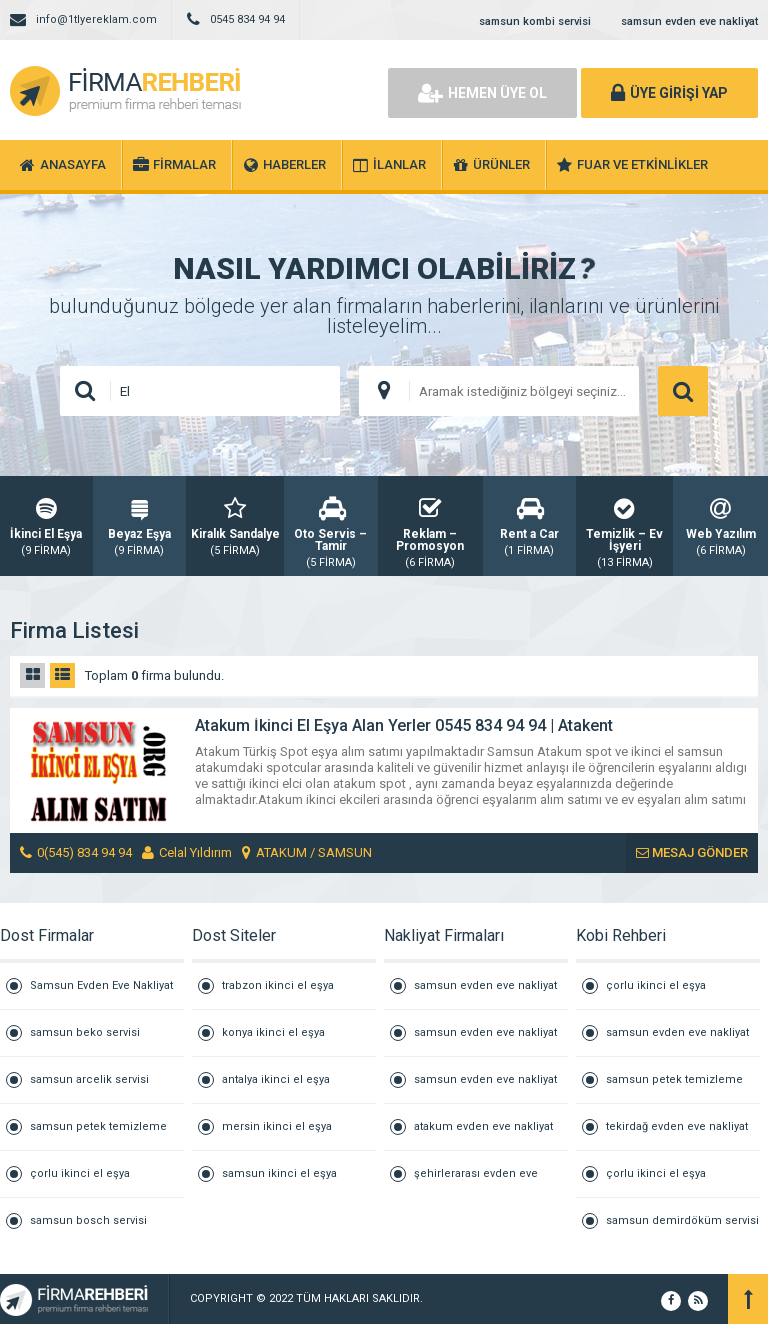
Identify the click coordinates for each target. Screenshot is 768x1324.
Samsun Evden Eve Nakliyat (101, 985)
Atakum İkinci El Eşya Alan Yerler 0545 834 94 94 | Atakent (404, 725)
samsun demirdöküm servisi (682, 1220)
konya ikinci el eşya (273, 1032)
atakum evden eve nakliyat (483, 1126)
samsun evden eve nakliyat (689, 21)
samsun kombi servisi (535, 21)
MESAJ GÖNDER (692, 852)
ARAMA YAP (683, 391)
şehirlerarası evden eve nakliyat (476, 1182)
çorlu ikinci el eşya (80, 1173)
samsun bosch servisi (88, 1220)
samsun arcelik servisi (89, 1079)
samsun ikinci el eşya (279, 1173)
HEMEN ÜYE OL (482, 93)
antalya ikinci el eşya (276, 1079)
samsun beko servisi (85, 1032)
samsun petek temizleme (98, 1126)
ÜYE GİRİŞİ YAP (669, 93)
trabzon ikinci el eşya (278, 985)
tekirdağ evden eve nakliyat (677, 1126)
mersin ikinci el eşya (277, 1126)
